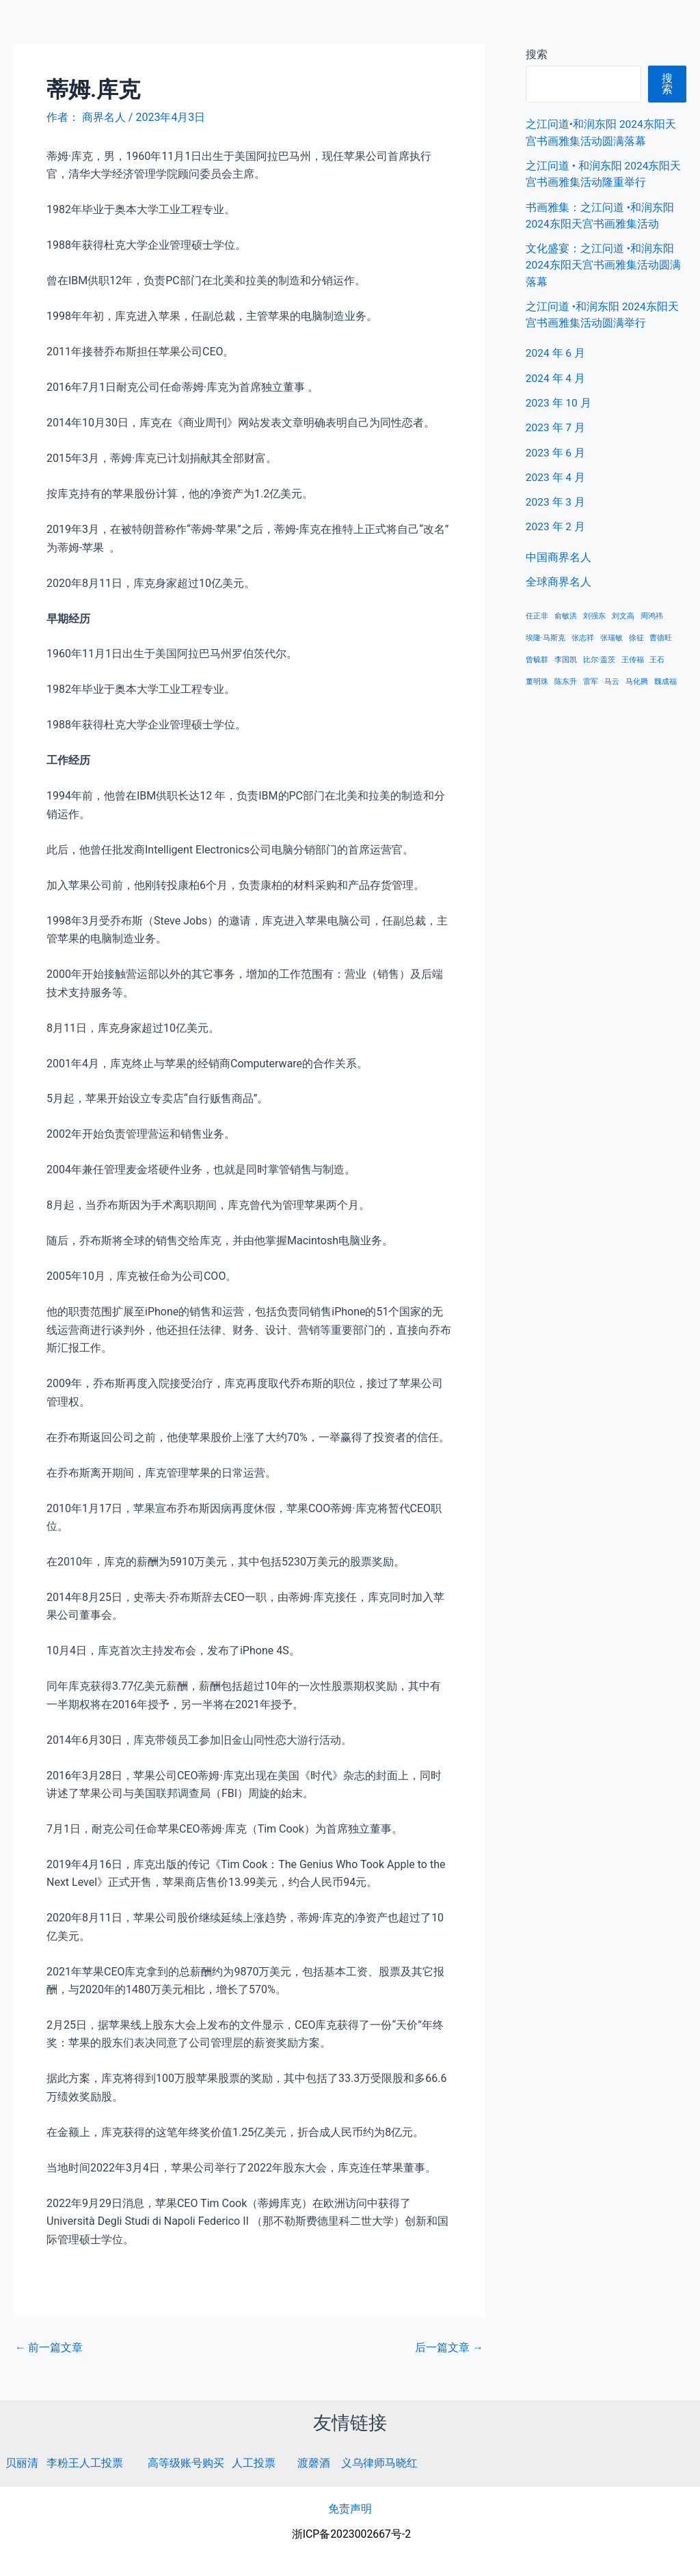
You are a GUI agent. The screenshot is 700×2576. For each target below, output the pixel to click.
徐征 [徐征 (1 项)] (636, 633)
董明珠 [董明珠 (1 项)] (537, 677)
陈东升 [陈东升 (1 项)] (565, 677)
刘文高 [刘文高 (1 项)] (623, 611)
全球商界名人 (632, 26)
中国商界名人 (545, 26)
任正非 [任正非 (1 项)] (537, 611)
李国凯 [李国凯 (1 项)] (565, 655)
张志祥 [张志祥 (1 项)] (582, 633)
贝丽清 (21, 2462)
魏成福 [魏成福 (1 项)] (665, 677)
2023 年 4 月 (556, 473)
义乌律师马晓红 (379, 2462)
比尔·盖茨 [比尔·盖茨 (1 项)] (599, 655)
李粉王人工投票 (84, 2462)
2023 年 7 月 (556, 424)
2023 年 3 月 (556, 498)
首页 (479, 26)
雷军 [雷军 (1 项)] (590, 677)
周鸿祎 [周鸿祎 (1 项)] (652, 611)
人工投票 (253, 2462)
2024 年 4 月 (556, 375)
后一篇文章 (449, 2347)
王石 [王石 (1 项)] (656, 655)
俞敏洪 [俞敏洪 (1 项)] (565, 611)
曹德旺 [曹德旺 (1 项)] (660, 633)
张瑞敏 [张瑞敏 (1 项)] (611, 633)
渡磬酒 (313, 2462)
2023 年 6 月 (556, 449)
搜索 (667, 84)
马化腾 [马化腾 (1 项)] (636, 677)
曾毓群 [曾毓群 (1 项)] (537, 655)
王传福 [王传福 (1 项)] (632, 655)
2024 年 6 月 (556, 350)
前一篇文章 (49, 2347)
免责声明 (350, 2508)
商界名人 (59, 26)
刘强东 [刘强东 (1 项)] (594, 611)
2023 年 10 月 (559, 400)
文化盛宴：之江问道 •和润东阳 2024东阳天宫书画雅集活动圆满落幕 (604, 263)
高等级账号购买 (186, 2462)
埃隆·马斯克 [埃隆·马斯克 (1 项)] (545, 633)
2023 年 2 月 (556, 523)
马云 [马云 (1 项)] (611, 677)
